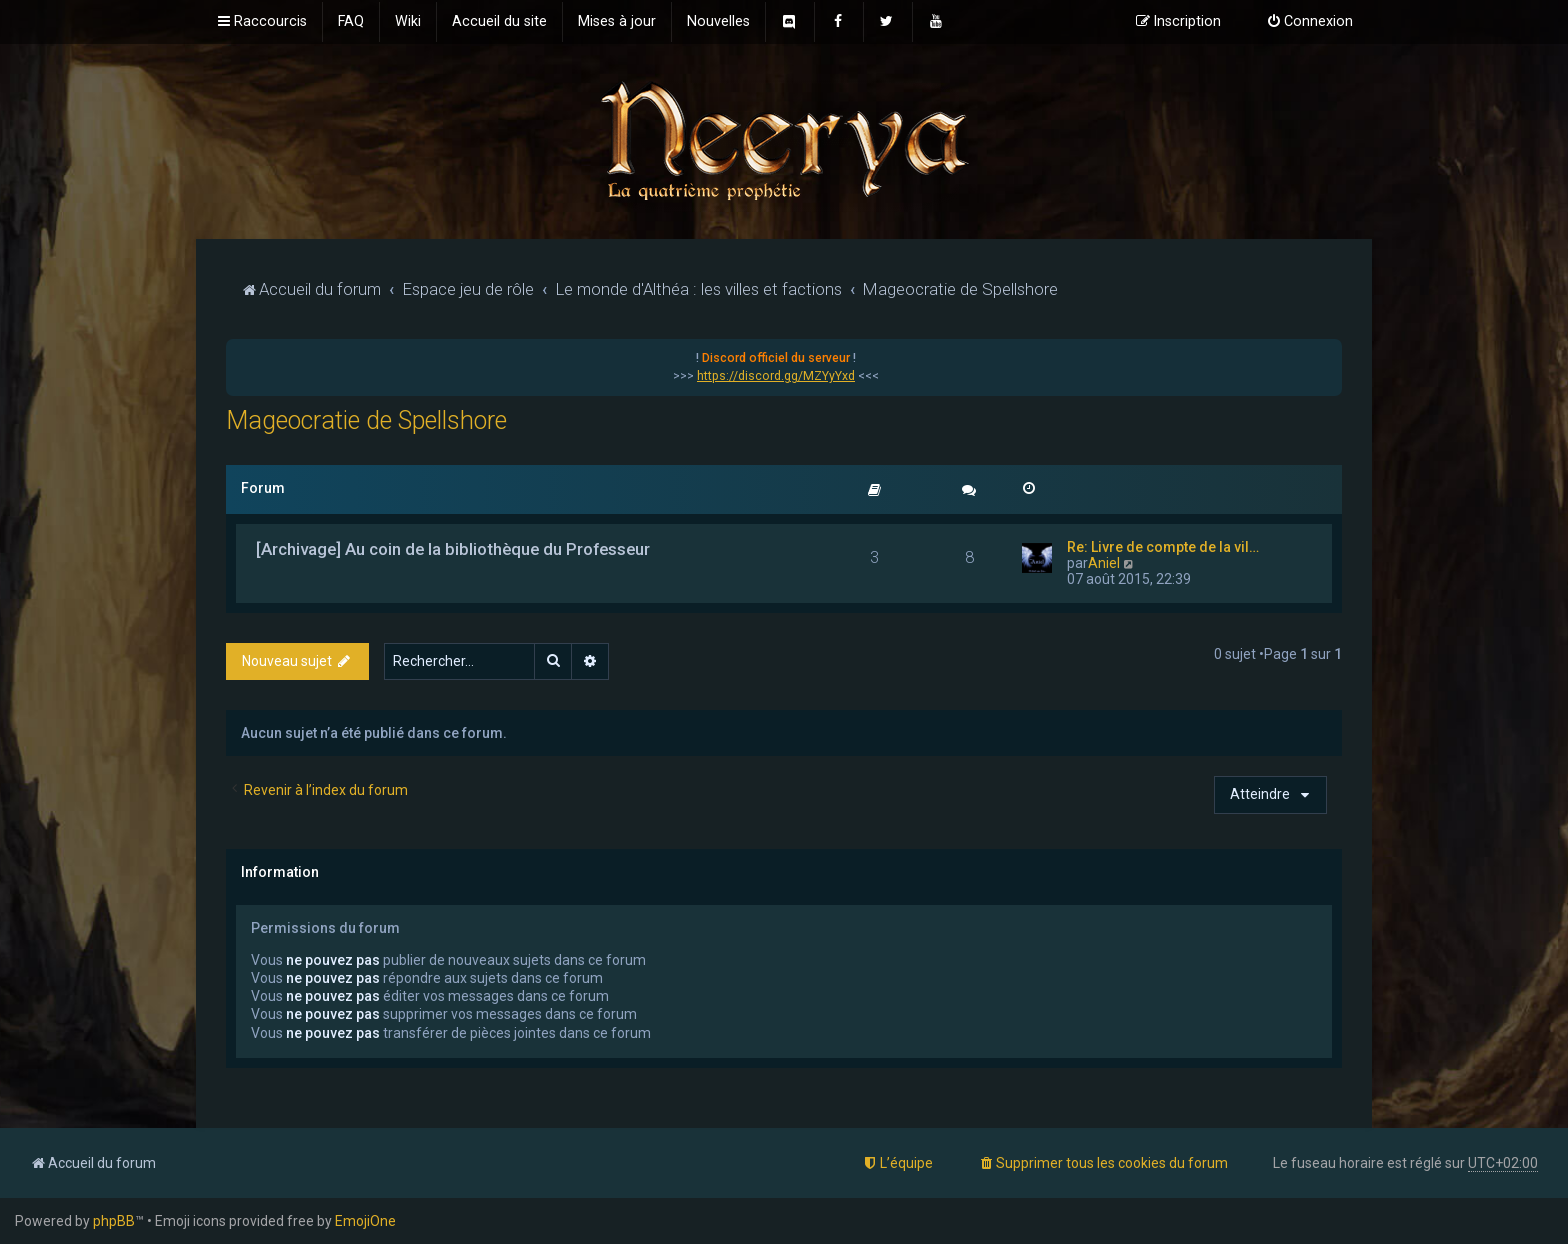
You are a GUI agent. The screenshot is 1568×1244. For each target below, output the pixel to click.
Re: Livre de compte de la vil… (1163, 547)
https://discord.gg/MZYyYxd (776, 376)
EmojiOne (365, 1221)
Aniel (1104, 563)
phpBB (114, 1221)
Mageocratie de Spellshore (366, 420)
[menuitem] (351, 22)
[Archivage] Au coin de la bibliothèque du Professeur (453, 549)
